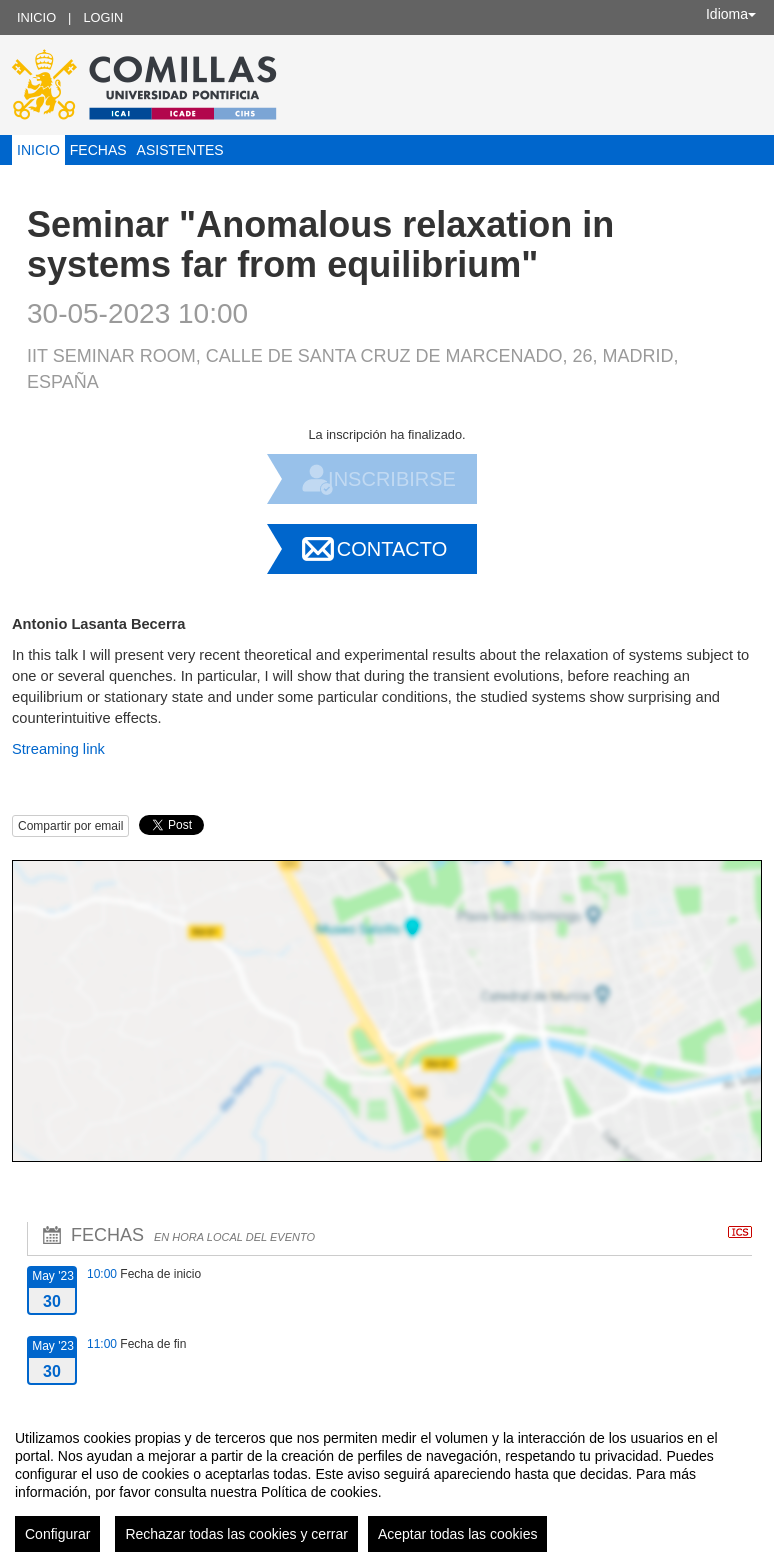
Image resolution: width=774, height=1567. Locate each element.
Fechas (98, 150)
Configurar (57, 1534)
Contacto (392, 549)
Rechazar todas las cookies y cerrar (236, 1534)
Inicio (36, 17)
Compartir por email (70, 826)
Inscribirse (392, 479)
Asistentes (180, 150)
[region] (387, 1483)
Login (103, 17)
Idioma (731, 14)
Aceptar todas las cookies (458, 1534)
